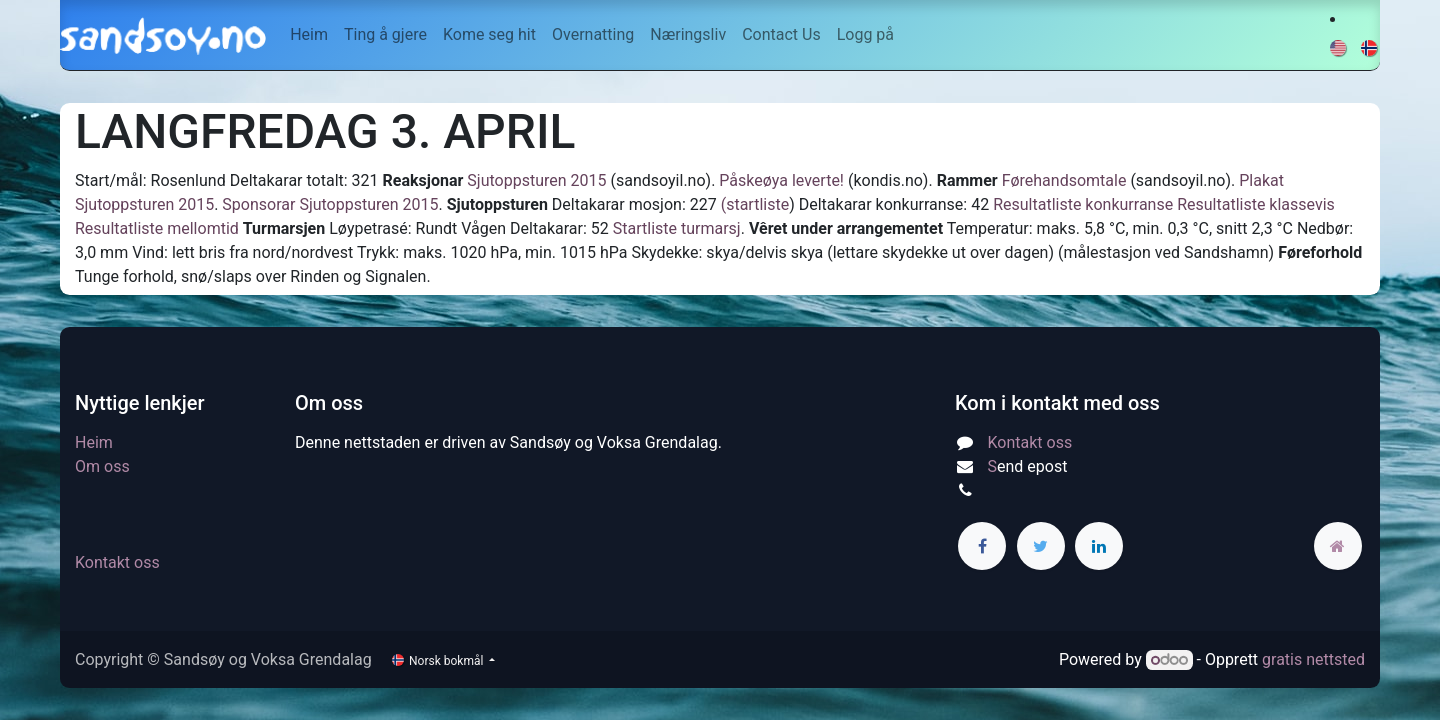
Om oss (102, 466)
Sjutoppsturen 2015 (534, 180)
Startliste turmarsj (677, 228)
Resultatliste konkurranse (1083, 204)
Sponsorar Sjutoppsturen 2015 (330, 204)
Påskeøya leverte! (781, 180)
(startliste (755, 204)
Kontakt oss (117, 562)
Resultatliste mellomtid (157, 228)
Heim (94, 442)
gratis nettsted (1313, 659)
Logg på (865, 34)
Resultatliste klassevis (1256, 204)
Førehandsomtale (1064, 180)
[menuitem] (309, 35)
